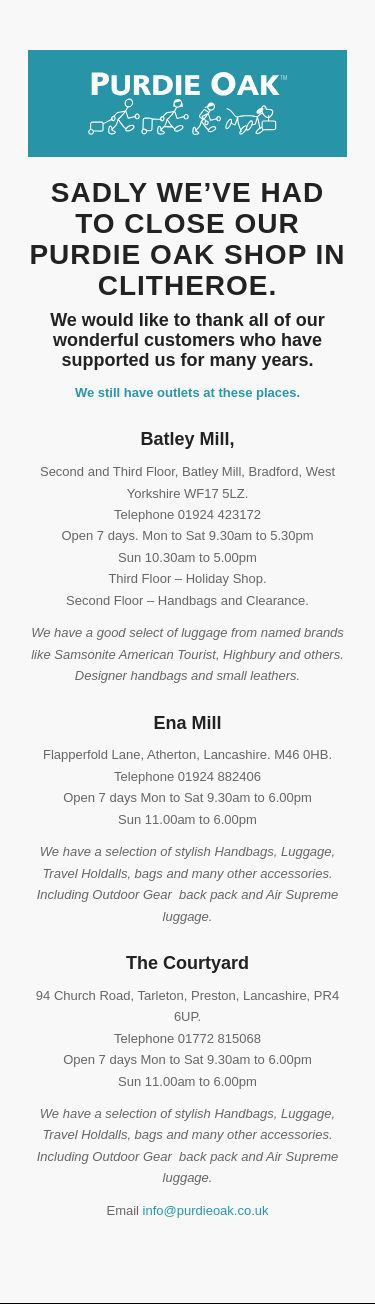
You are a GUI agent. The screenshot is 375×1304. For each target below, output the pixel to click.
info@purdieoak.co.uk (206, 1210)
